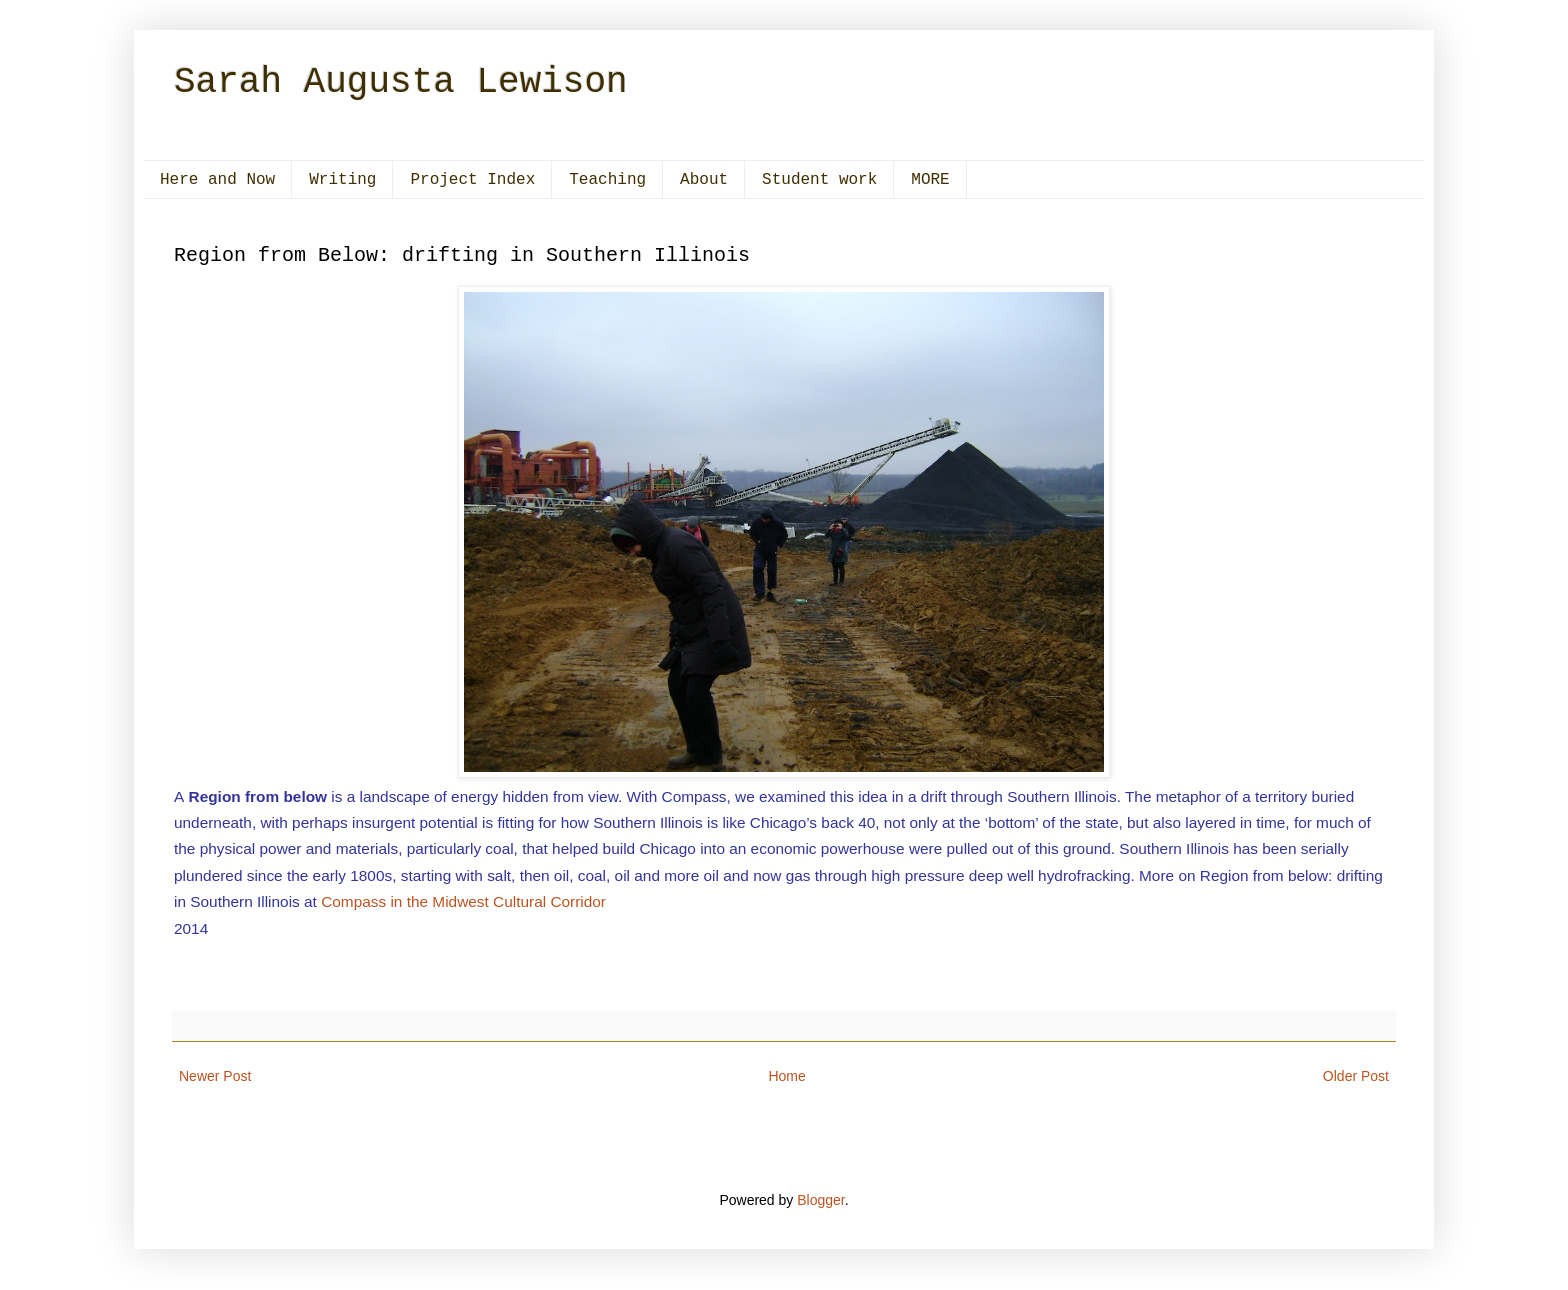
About (704, 180)
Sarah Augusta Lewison (401, 82)
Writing (342, 180)
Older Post (1356, 1076)
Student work (819, 180)
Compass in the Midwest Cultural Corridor (463, 901)
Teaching (607, 180)
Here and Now (217, 180)
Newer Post (215, 1076)
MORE (930, 180)
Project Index (472, 180)
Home (786, 1076)
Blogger (820, 1200)
